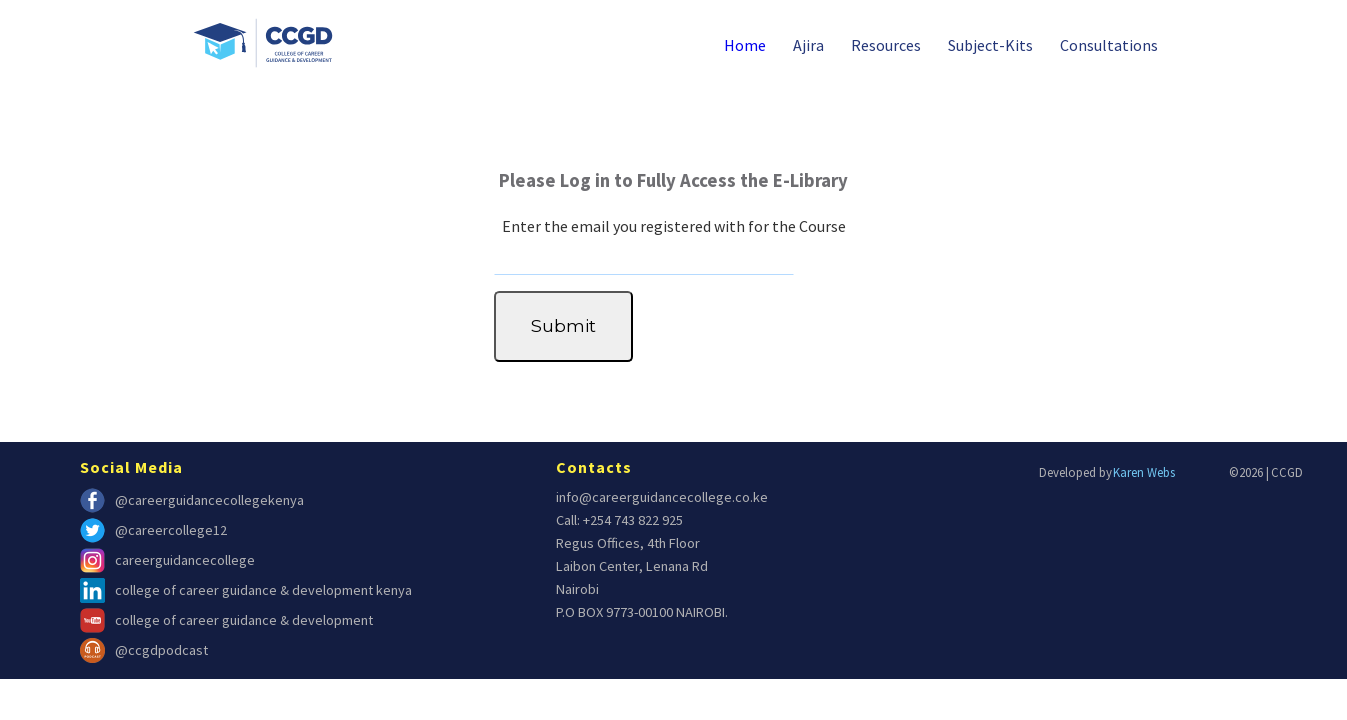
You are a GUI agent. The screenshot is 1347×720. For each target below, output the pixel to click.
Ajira (808, 45)
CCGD (1287, 472)
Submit (563, 325)
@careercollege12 (153, 530)
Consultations (1109, 45)
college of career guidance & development (226, 620)
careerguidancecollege (167, 560)
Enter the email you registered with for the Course (674, 226)
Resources (886, 45)
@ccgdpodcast (144, 650)
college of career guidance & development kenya (246, 590)
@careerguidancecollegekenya (192, 500)
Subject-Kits (990, 45)
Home (745, 45)
